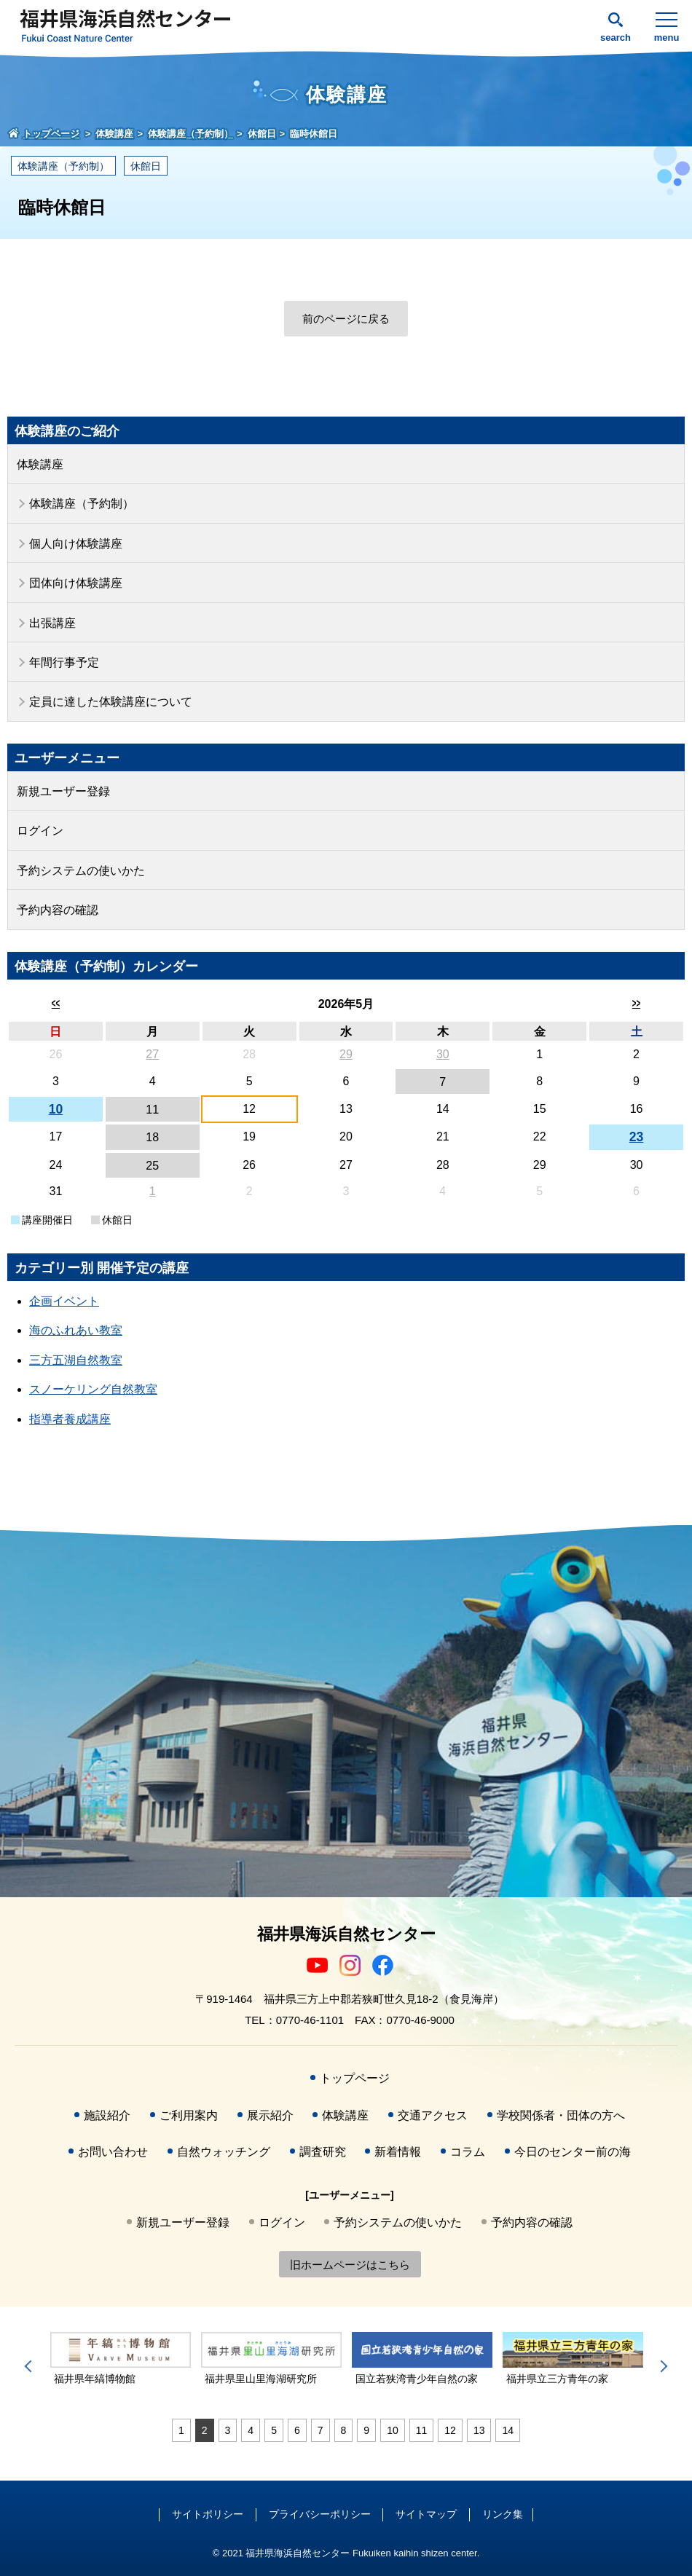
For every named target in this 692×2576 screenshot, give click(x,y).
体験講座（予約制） (63, 166)
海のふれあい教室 (75, 1330)
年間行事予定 (64, 662)
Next (661, 2366)
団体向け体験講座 (75, 583)
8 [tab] (344, 2430)
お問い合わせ (113, 2152)
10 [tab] (392, 2430)
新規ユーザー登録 (63, 791)
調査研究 (322, 2152)
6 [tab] (297, 2430)
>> (636, 1003)
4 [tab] (250, 2430)
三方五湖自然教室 (75, 1360)
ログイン (40, 830)
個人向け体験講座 (75, 543)
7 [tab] (320, 2430)
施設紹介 (107, 2115)
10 (56, 1109)
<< (56, 1003)
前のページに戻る (346, 318)
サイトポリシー (207, 2514)
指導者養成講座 (70, 1419)
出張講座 (52, 623)
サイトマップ (426, 2514)
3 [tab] (228, 2430)
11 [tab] (422, 2430)
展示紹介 (270, 2115)
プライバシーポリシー (320, 2514)
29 (346, 1054)
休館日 (145, 166)
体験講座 (40, 464)
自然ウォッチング (223, 2152)
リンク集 (502, 2514)
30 (442, 1054)
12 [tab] (450, 2430)
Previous (30, 2366)
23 (636, 1137)
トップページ (355, 2078)
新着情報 (397, 2152)
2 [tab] (205, 2430)
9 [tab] (366, 2430)
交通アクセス (433, 2115)
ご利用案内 (189, 2115)
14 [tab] (508, 2430)
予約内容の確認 (57, 910)
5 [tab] (274, 2430)
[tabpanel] (120, 2359)
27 (152, 1054)
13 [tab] (479, 2430)
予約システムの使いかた (81, 870)
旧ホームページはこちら (350, 2264)
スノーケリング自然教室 (93, 1389)
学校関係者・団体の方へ (561, 2115)
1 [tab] (181, 2430)
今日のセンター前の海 (572, 2152)
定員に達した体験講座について (110, 702)
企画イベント (64, 1301)
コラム (467, 2152)
